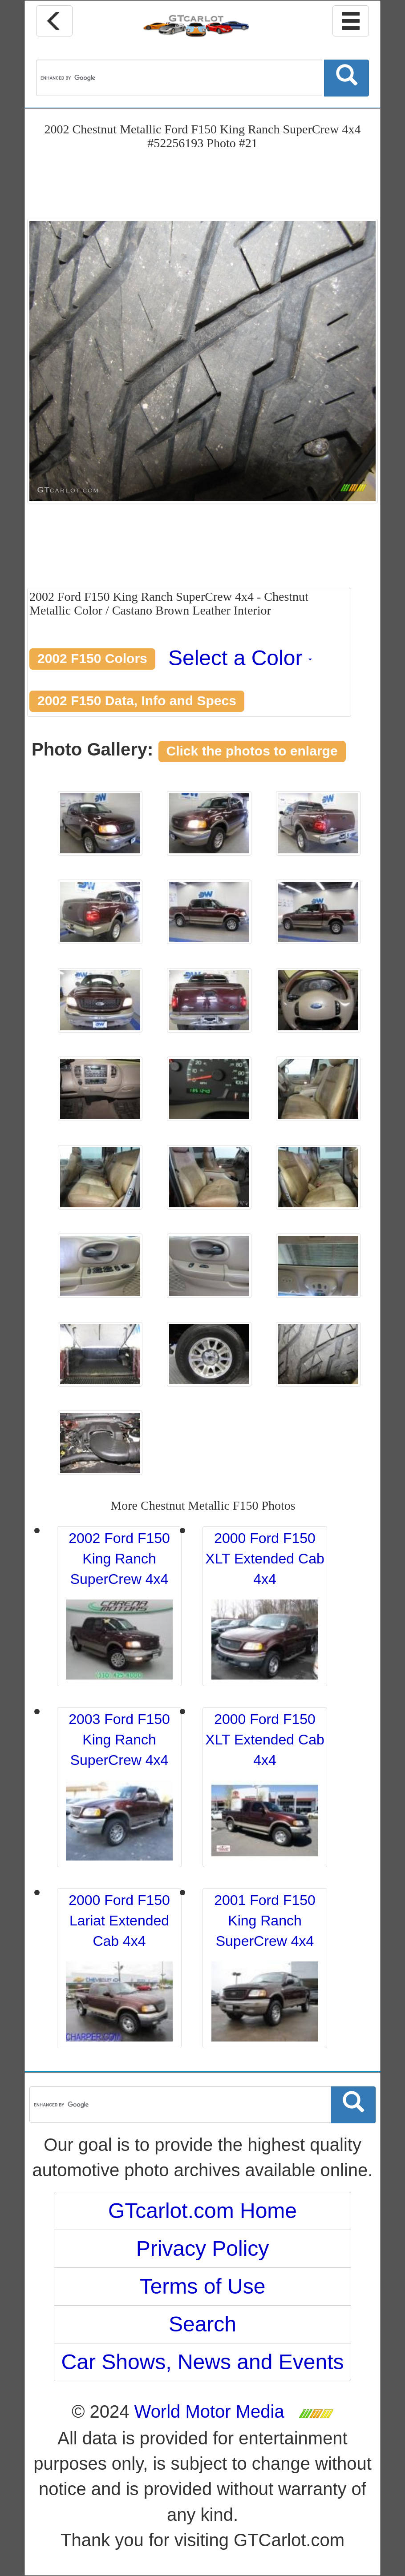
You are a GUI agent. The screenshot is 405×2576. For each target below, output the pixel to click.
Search (202, 2324)
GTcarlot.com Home (202, 2210)
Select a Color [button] (240, 658)
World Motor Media (209, 2411)
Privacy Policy (202, 2248)
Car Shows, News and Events (202, 2362)
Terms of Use (203, 2286)
